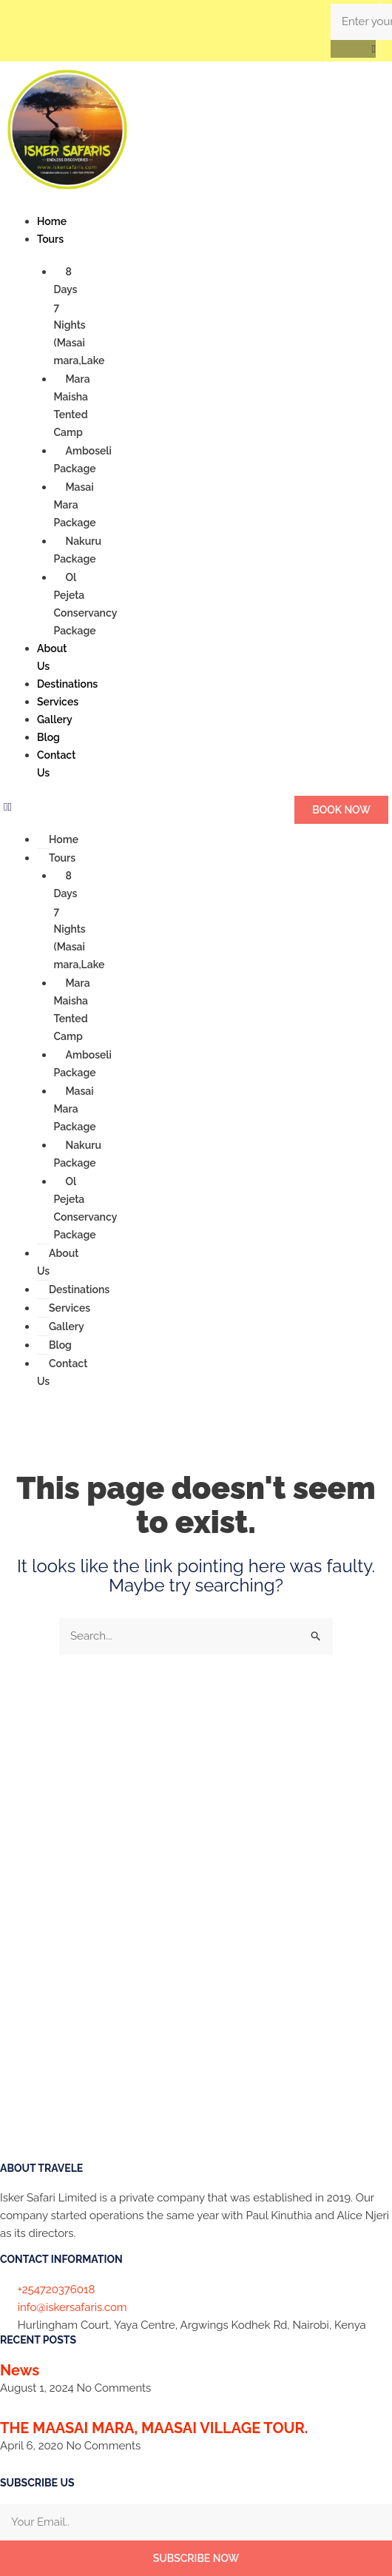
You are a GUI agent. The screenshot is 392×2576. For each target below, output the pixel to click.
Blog (48, 737)
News (19, 2370)
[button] (353, 49)
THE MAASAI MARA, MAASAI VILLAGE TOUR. (154, 2428)
